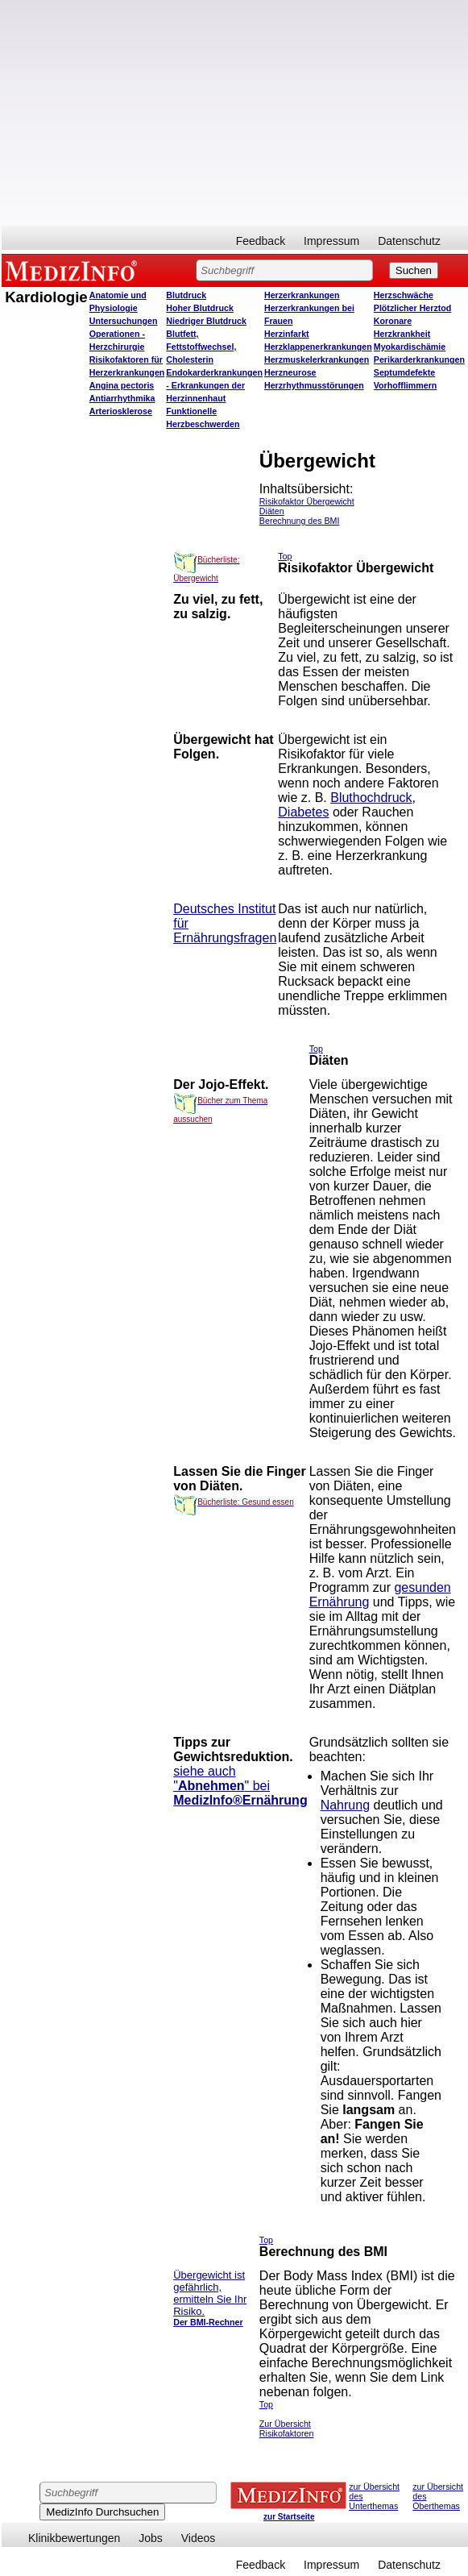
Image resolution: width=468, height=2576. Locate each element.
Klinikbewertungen (74, 2538)
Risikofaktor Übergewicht (306, 501)
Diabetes (303, 812)
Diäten (271, 511)
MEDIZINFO (74, 270)
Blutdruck (186, 295)
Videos (198, 2538)
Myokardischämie (409, 346)
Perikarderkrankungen (419, 359)
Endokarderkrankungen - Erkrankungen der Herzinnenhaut (214, 385)
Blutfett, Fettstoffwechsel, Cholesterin (201, 346)
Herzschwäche (403, 295)
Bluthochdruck (371, 797)
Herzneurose (290, 372)
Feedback (260, 241)
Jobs (151, 2538)
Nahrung (345, 1805)
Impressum (331, 241)
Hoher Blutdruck (199, 308)
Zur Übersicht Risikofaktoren (286, 2428)
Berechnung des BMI (299, 521)
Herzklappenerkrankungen (318, 346)
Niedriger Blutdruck (206, 321)
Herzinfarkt (286, 334)
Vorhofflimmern (405, 385)
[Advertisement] (233, 113)
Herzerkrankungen (302, 295)
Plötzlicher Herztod (413, 308)
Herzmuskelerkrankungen (316, 359)
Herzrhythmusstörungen (314, 385)
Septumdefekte (404, 372)
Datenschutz (409, 241)
